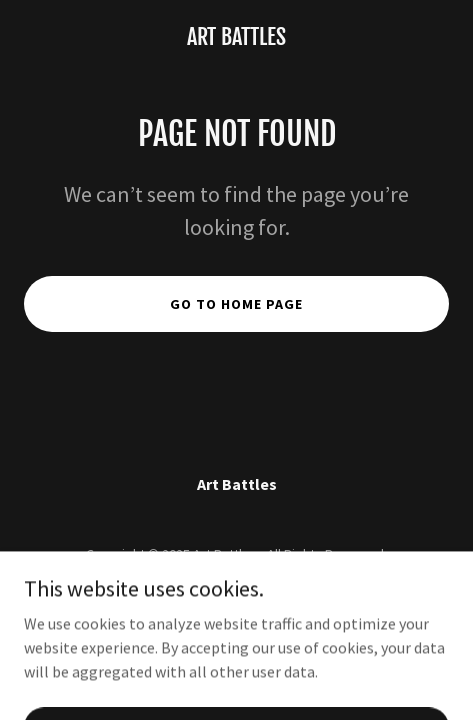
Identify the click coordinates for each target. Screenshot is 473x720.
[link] (236, 39)
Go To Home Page (236, 304)
